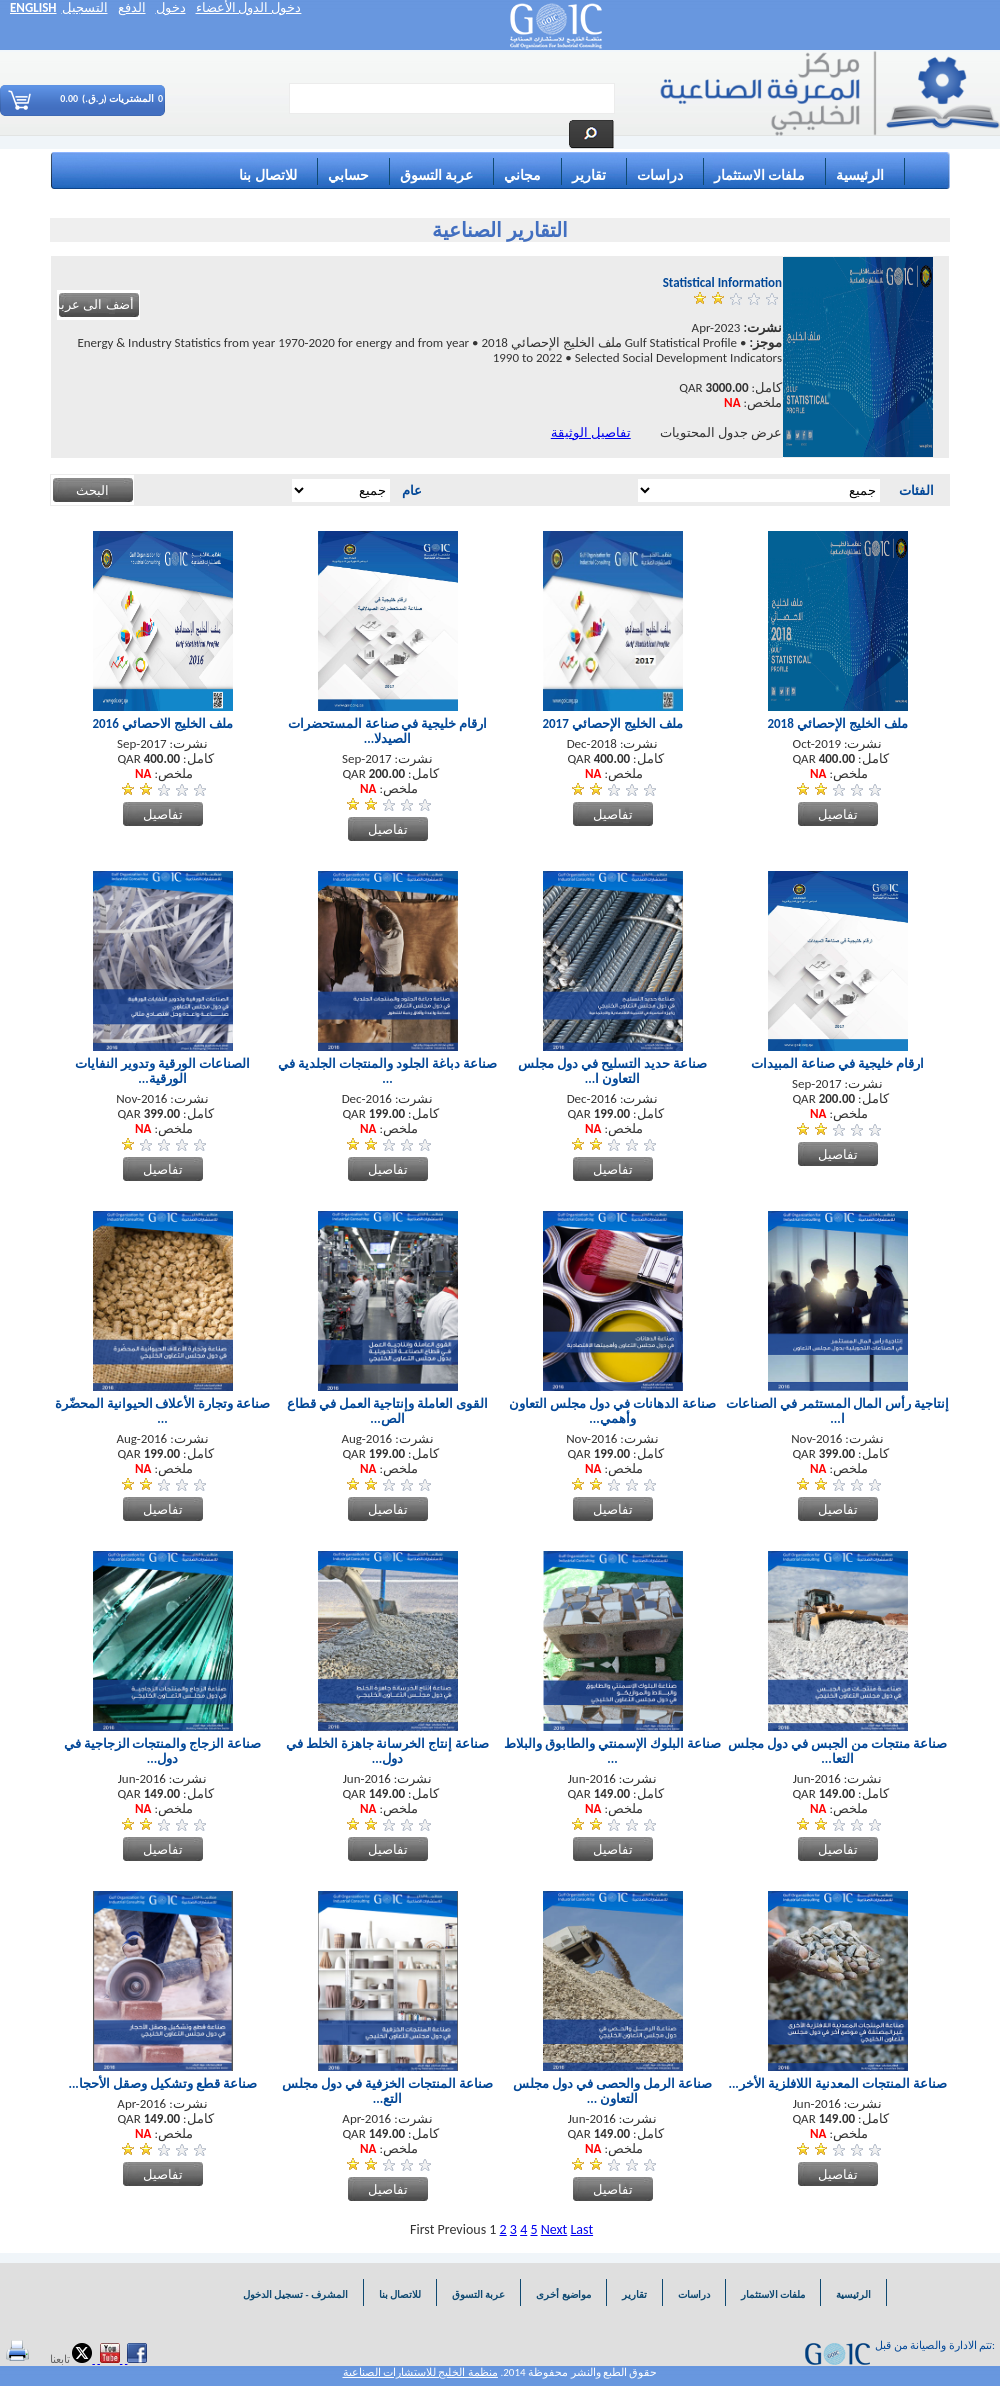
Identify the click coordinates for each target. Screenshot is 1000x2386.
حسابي (348, 175)
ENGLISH (33, 7)
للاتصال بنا (267, 175)
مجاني (522, 175)
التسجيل (85, 7)
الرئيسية (860, 175)
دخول (171, 7)
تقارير (589, 175)
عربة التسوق (436, 175)
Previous (462, 2229)
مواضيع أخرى (563, 2294)
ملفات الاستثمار (759, 175)
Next (554, 2229)
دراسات (660, 175)
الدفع (132, 7)
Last (581, 2229)
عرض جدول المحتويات (721, 432)
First (422, 2229)
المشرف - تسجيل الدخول (294, 2294)
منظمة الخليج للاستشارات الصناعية (420, 2372)
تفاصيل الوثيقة (591, 432)
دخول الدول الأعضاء (249, 7)
